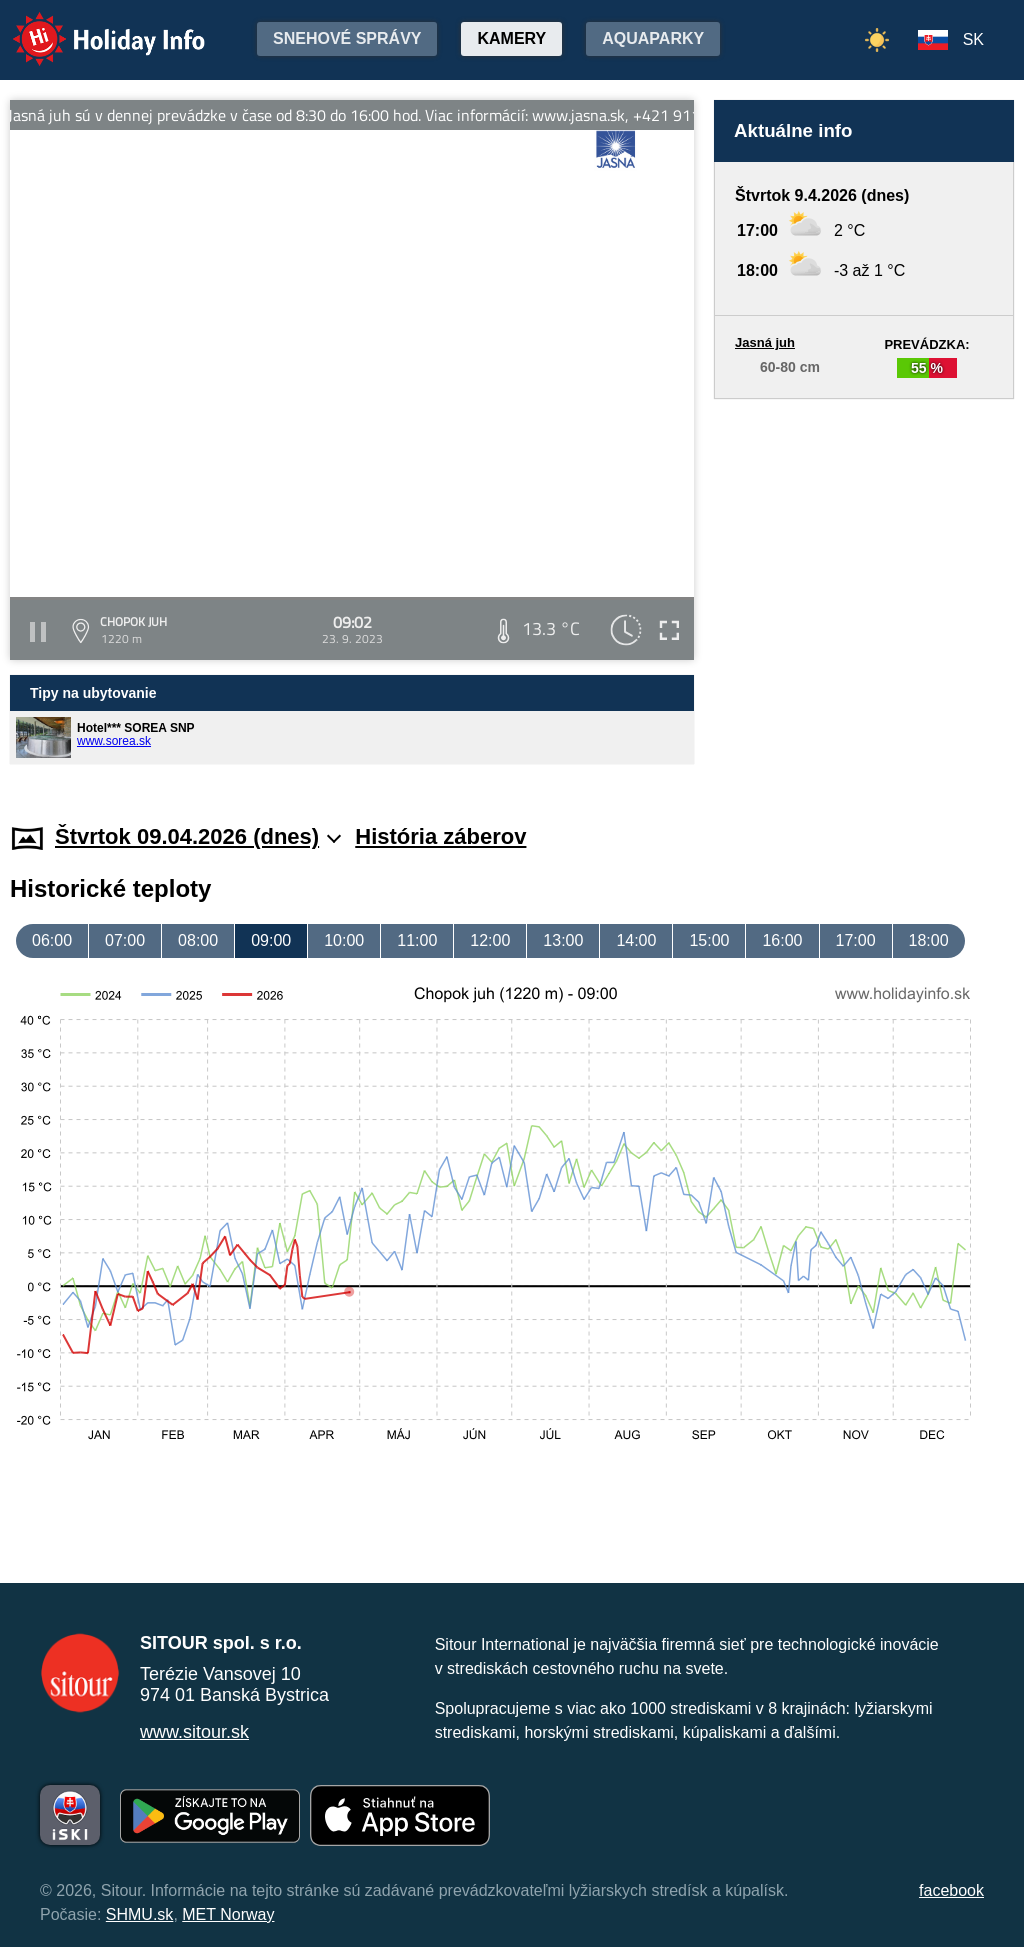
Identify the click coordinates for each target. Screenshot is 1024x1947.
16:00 (782, 940)
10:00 (344, 940)
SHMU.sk (140, 1914)
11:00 (417, 940)
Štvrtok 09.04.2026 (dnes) (198, 836)
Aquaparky (653, 38)
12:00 (490, 940)
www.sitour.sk (194, 1732)
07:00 (125, 940)
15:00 (709, 940)
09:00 (271, 940)
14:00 (636, 940)
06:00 (52, 940)
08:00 (198, 940)
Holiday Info (90, 25)
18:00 (929, 940)
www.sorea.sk (114, 741)
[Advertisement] (864, 592)
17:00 (856, 940)
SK (973, 39)
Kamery (511, 38)
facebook (951, 1890)
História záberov (440, 836)
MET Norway (228, 1914)
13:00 (563, 940)
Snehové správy (347, 38)
